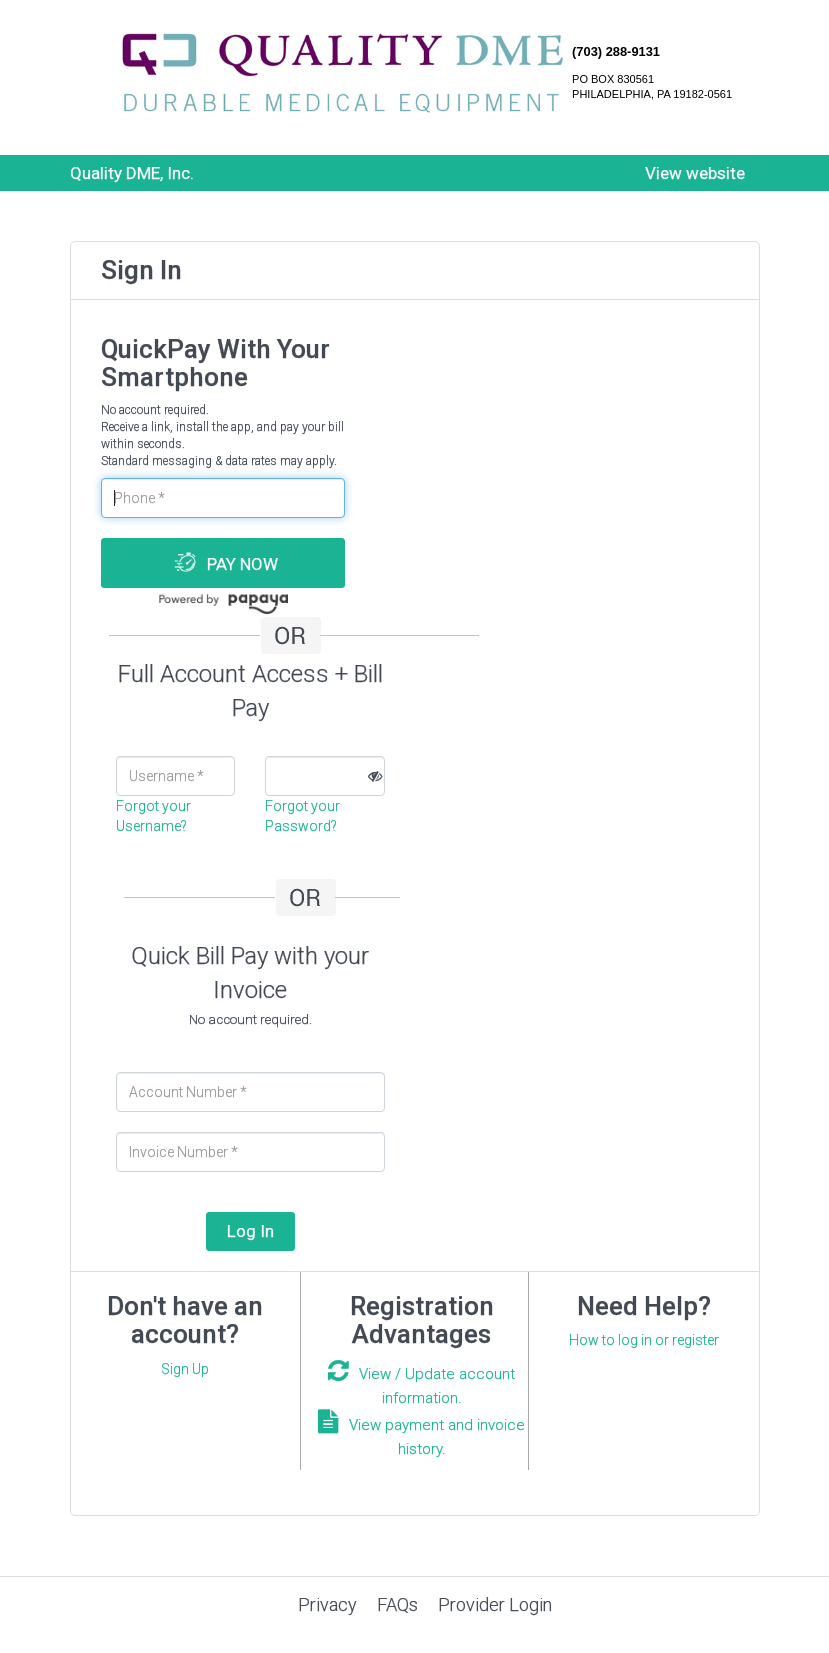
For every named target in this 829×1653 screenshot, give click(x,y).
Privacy (327, 1604)
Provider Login (495, 1604)
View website (695, 173)
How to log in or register (644, 1340)
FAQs (397, 1604)
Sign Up (185, 1369)
